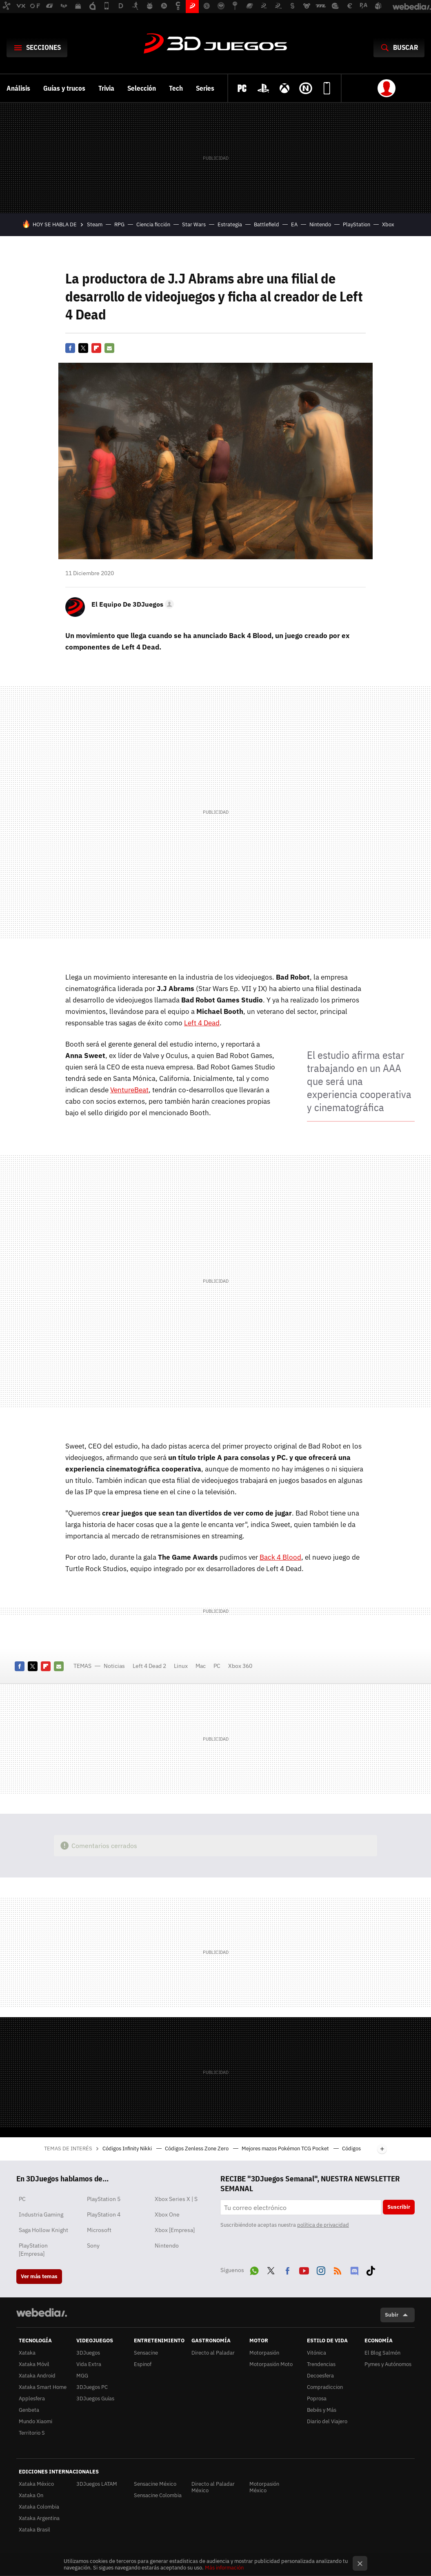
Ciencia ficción (153, 224)
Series (205, 88)
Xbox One (167, 2214)
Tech (176, 88)
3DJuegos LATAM (96, 2483)
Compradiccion (325, 2387)
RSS (337, 2269)
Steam (94, 224)
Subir (391, 2314)
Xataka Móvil (34, 2364)
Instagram (320, 2269)
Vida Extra (88, 2364)
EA (294, 224)
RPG (119, 224)
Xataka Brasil (34, 2529)
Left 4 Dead (202, 1022)
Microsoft (99, 2230)
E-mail (109, 348)
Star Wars (194, 224)
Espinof (142, 2364)
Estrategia (230, 224)
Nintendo (320, 224)
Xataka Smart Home (43, 2387)
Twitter (83, 348)
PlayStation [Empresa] (33, 2249)
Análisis (18, 88)
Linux (181, 1666)
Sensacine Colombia (158, 2495)
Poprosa (317, 2398)
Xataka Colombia (39, 2506)
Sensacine (146, 2352)
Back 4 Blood (280, 1557)
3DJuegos (215, 44)
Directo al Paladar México (213, 2487)
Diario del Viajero (327, 2421)
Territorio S (32, 2432)
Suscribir (398, 2206)
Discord (354, 2269)
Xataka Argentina (39, 2518)
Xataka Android (37, 2375)
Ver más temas (39, 2276)
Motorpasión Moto (271, 2364)
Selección (141, 88)
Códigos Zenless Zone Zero (197, 2148)
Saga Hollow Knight (43, 2230)
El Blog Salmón (382, 2352)
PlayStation (356, 224)
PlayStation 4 (103, 2214)
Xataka (27, 2352)
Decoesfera (320, 2375)
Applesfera (32, 2398)
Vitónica (316, 2352)
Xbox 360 (240, 1666)
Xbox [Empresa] (175, 2230)
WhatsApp (254, 2269)
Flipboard (96, 348)
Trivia (106, 88)
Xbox (388, 224)
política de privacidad (323, 2224)
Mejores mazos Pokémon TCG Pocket (286, 2148)
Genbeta (29, 2409)
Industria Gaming (41, 2214)
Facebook (70, 348)
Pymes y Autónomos (387, 2364)
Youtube (304, 2269)
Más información (224, 2567)
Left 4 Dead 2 (149, 1666)
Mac (201, 1666)
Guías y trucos (64, 88)
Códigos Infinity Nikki (127, 2148)
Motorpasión (264, 2352)
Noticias (114, 1666)
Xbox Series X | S (176, 2199)
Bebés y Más (321, 2409)
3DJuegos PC (92, 2387)
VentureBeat (129, 1089)
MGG (82, 2375)
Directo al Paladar (213, 2352)
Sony (93, 2245)
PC (216, 1666)
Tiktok (370, 2269)
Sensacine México (155, 2483)
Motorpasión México (264, 2487)
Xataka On (31, 2495)
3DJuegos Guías (95, 2398)
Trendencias (321, 2364)
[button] (131, 604)
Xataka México (36, 2483)
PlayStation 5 (103, 2199)
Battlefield (266, 224)
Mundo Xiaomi (35, 2421)
